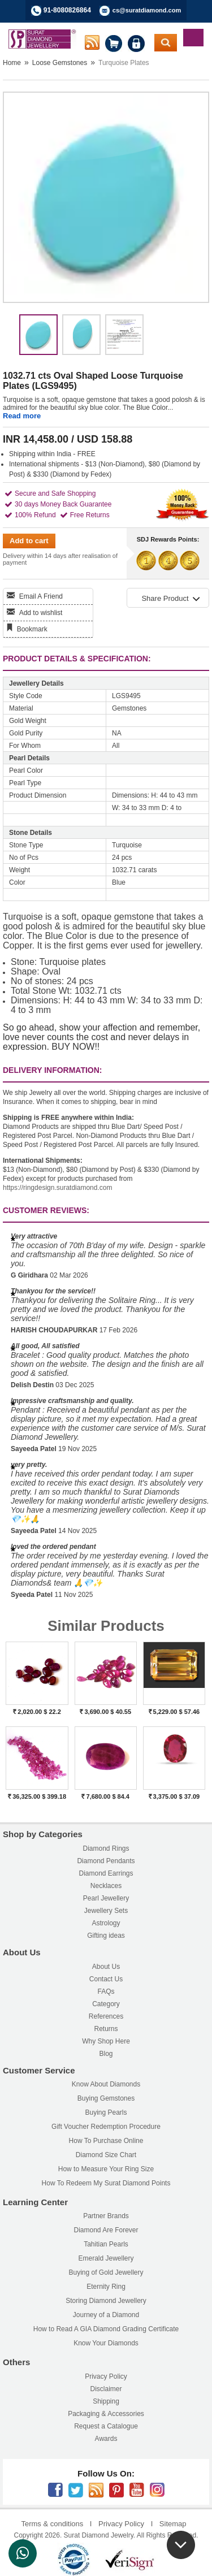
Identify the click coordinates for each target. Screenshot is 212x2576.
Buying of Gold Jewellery (105, 2272)
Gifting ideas (106, 1935)
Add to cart (29, 540)
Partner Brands (106, 2216)
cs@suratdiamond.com (147, 10)
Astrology (106, 1923)
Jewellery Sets (106, 1911)
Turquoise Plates (123, 63)
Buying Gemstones (106, 2098)
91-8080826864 (67, 10)
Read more (22, 416)
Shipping (106, 2401)
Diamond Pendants (106, 1861)
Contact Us (106, 1979)
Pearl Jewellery (106, 1898)
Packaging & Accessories (106, 2414)
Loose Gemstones (59, 63)
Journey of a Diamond (106, 2315)
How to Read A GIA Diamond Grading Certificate (106, 2329)
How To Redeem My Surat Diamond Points (106, 2183)
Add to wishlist (41, 613)
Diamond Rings (106, 1848)
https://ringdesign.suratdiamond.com (57, 1188)
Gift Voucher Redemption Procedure (106, 2127)
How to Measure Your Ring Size (106, 2169)
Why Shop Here (106, 2041)
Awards (106, 2439)
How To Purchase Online (106, 2141)
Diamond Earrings (106, 1873)
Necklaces (106, 1886)
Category (106, 2004)
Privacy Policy (106, 2376)
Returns (106, 2029)
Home (12, 63)
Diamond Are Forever (105, 2230)
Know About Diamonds (106, 2084)
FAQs (105, 1991)
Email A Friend (41, 596)
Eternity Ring (106, 2287)
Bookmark (32, 629)
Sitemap (173, 2523)
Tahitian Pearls (106, 2244)
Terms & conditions (52, 2523)
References (106, 2016)
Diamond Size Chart (106, 2155)
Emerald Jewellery (105, 2258)
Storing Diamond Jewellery (106, 2301)
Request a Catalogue (106, 2426)
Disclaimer (106, 2389)
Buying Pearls (106, 2112)
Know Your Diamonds (106, 2343)
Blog (106, 2054)
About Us (106, 1967)
